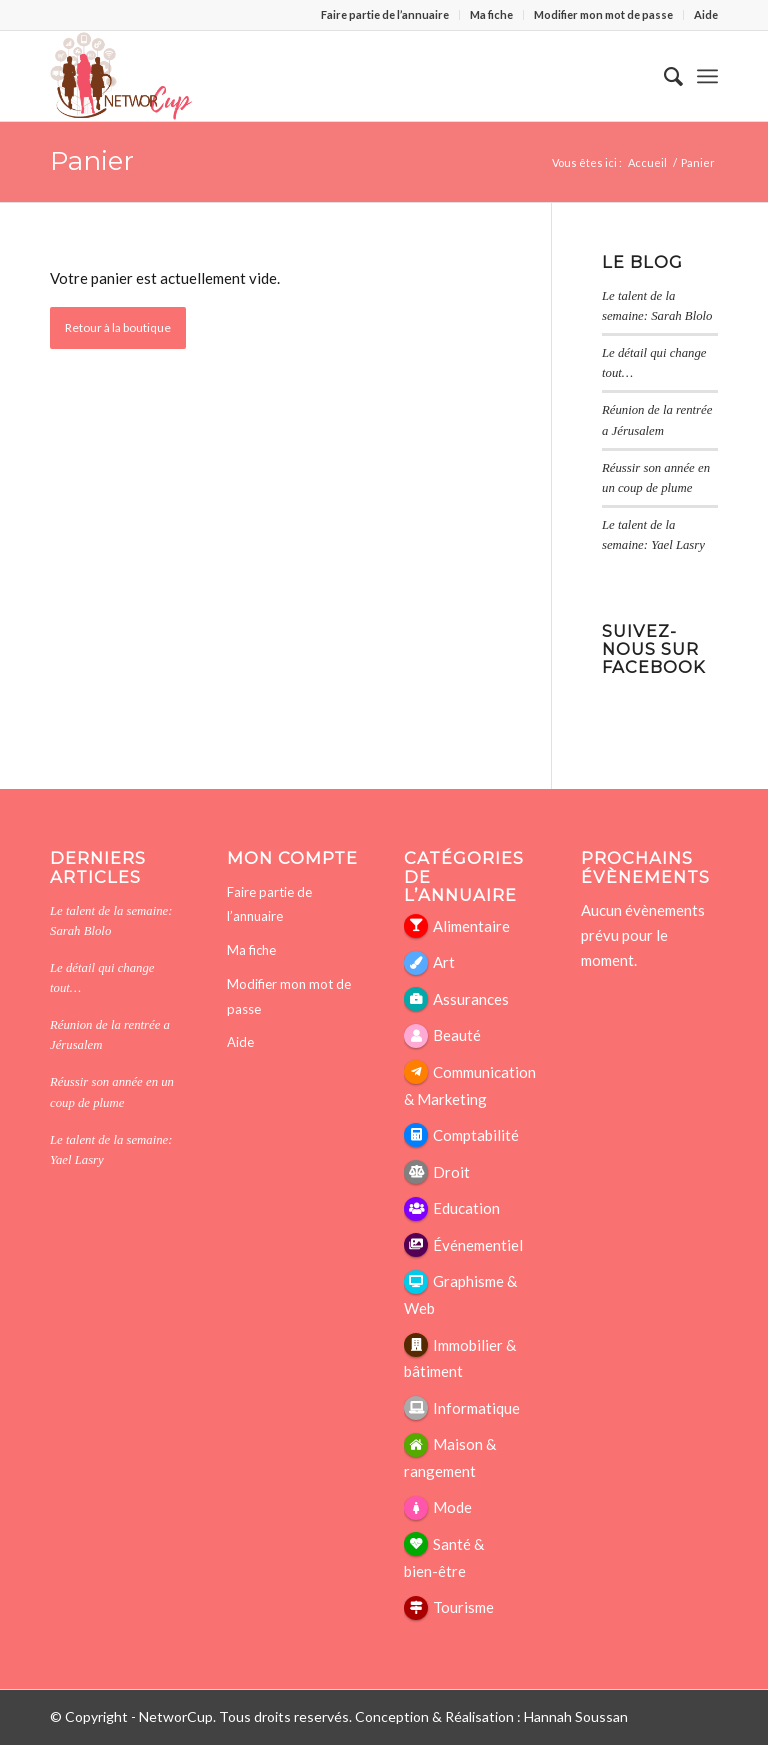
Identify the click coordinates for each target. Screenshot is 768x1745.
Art (444, 962)
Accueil (647, 162)
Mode (452, 1507)
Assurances (471, 999)
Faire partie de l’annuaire (385, 14)
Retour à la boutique (118, 327)
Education (466, 1208)
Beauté (457, 1035)
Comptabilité (476, 1135)
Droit (451, 1172)
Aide (706, 14)
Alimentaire (471, 926)
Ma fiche (491, 14)
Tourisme (463, 1607)
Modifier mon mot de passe (603, 14)
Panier (92, 161)
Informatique (476, 1408)
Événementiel (478, 1245)
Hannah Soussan (576, 1716)
